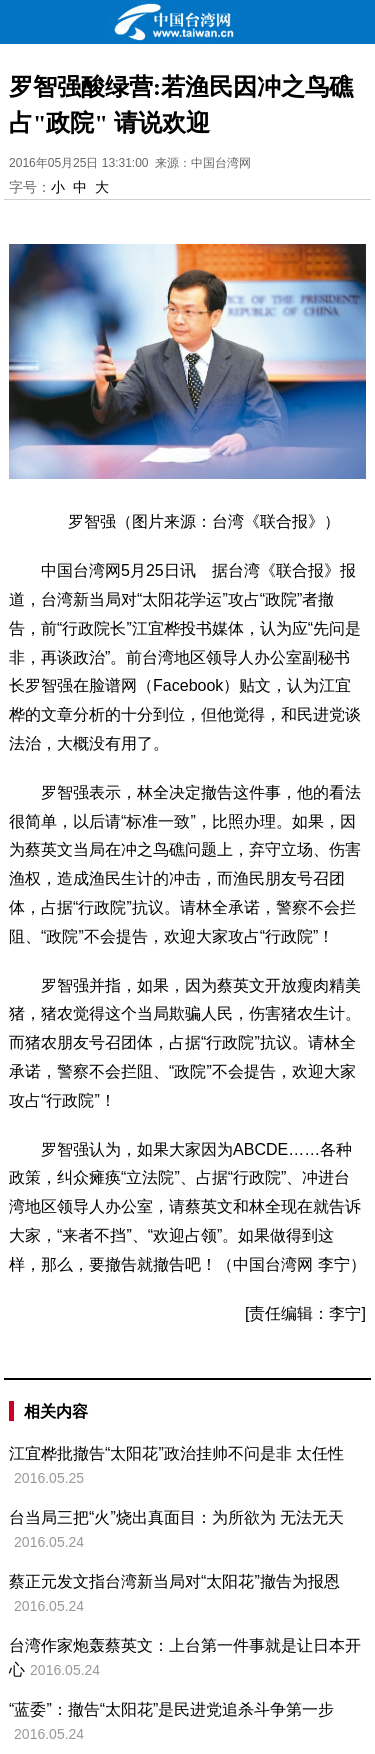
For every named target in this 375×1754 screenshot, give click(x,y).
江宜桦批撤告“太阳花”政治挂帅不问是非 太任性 (176, 1453)
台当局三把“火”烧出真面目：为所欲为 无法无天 (176, 1517)
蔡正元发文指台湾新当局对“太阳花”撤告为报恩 (174, 1581)
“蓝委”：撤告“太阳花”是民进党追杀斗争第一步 (171, 1709)
